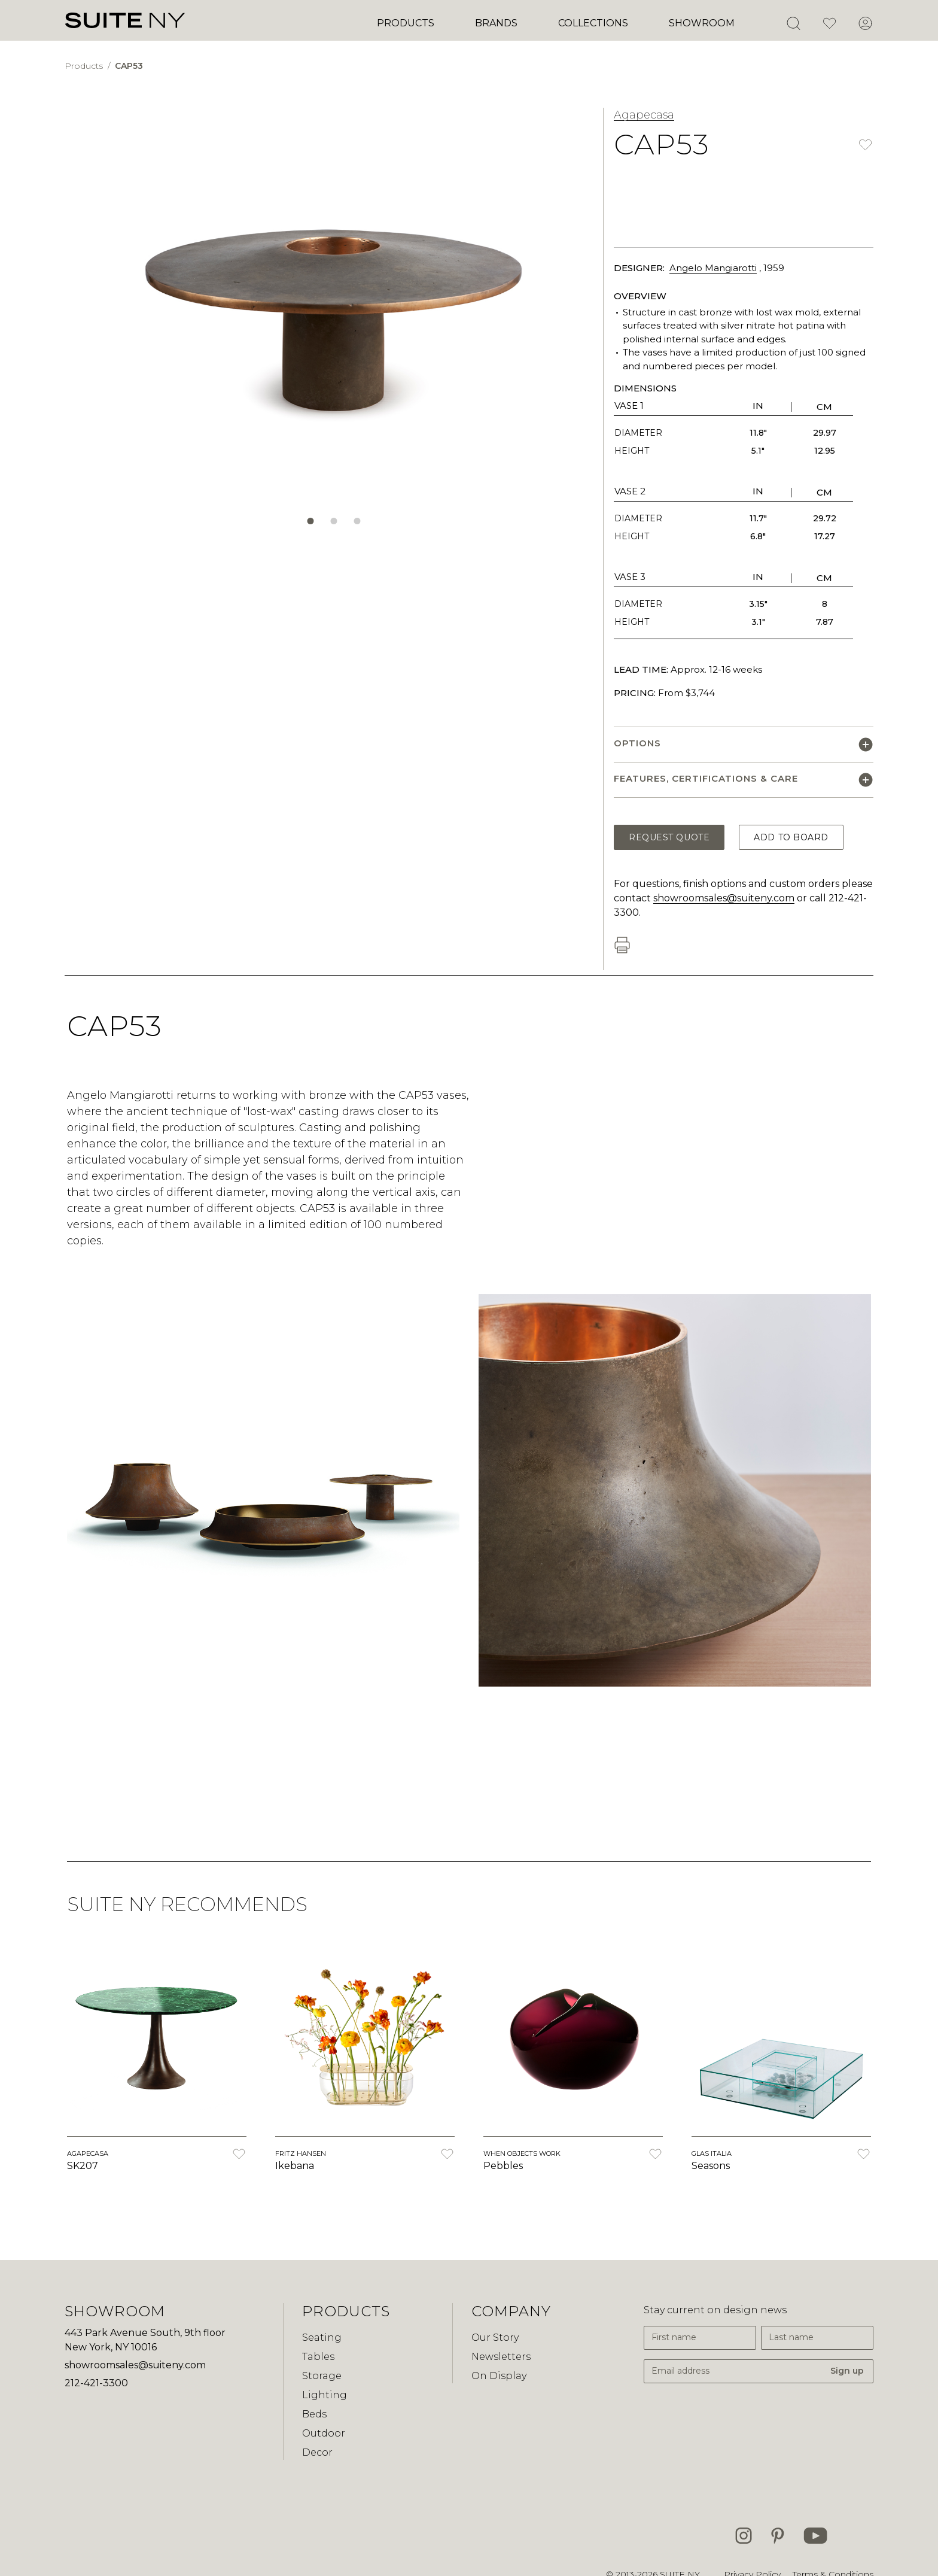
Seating (322, 2337)
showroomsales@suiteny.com (723, 898)
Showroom (702, 23)
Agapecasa (644, 114)
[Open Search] (793, 23)
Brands (496, 23)
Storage (322, 2375)
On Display (498, 2375)
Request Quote (669, 837)
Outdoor (323, 2433)
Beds (314, 2414)
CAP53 (129, 65)
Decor (317, 2452)
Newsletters (501, 2356)
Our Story (495, 2337)
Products (405, 23)
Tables (318, 2356)
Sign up (847, 2370)
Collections (593, 23)
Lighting (324, 2395)
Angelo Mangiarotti (713, 268)
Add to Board (791, 837)
